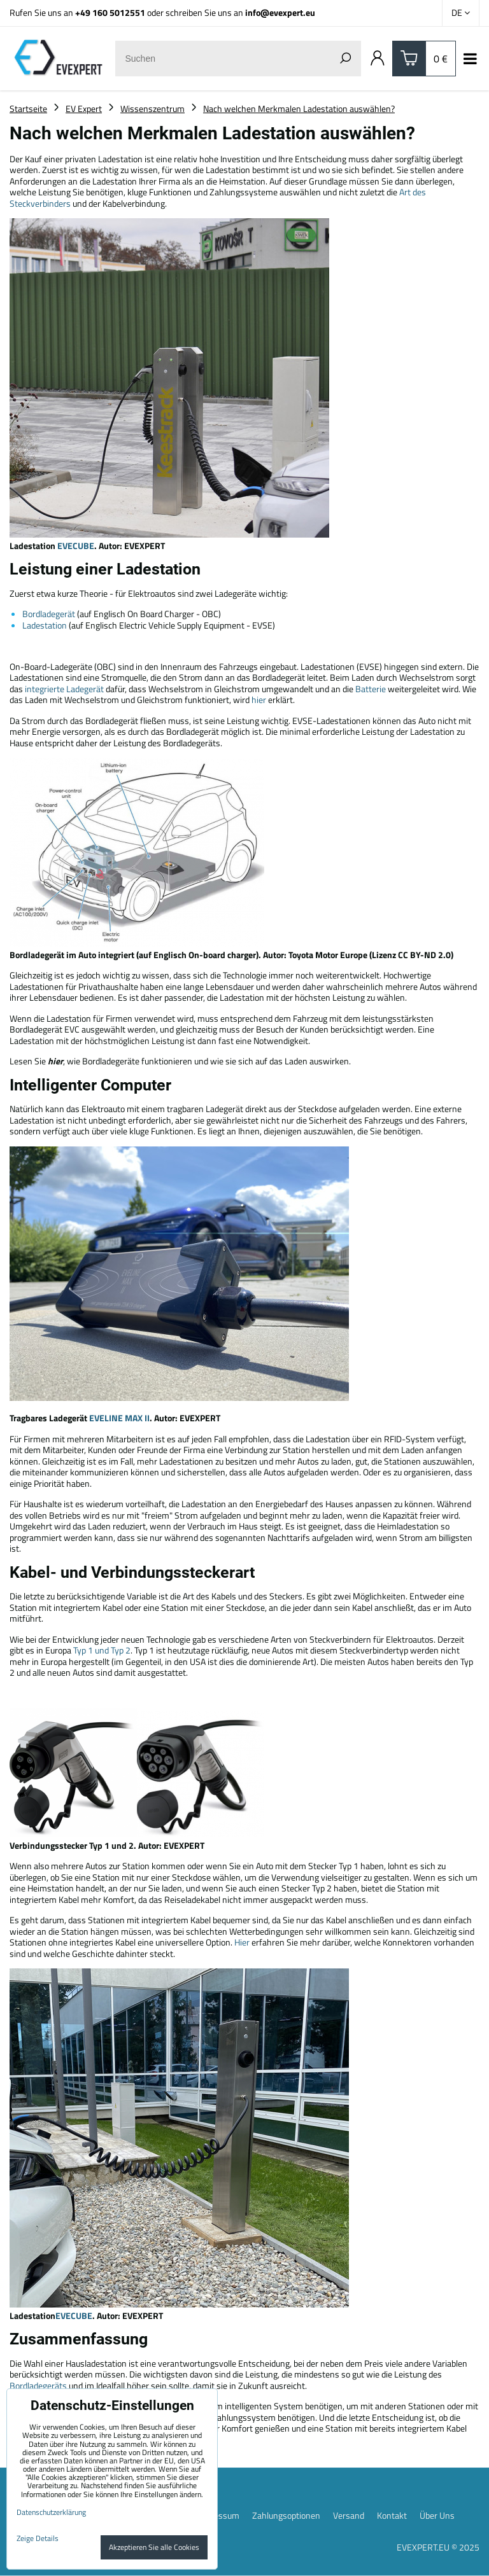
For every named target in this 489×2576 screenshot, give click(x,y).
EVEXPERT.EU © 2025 (438, 2547)
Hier (242, 1942)
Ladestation (44, 625)
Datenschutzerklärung (51, 2512)
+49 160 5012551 (110, 12)
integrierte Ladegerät (64, 688)
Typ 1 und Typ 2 (102, 1650)
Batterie (370, 688)
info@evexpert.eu (280, 12)
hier (259, 699)
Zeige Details (38, 2538)
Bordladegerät (48, 613)
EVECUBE (75, 545)
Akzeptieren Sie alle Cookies (154, 2547)
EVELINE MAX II (119, 1417)
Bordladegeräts (38, 2385)
